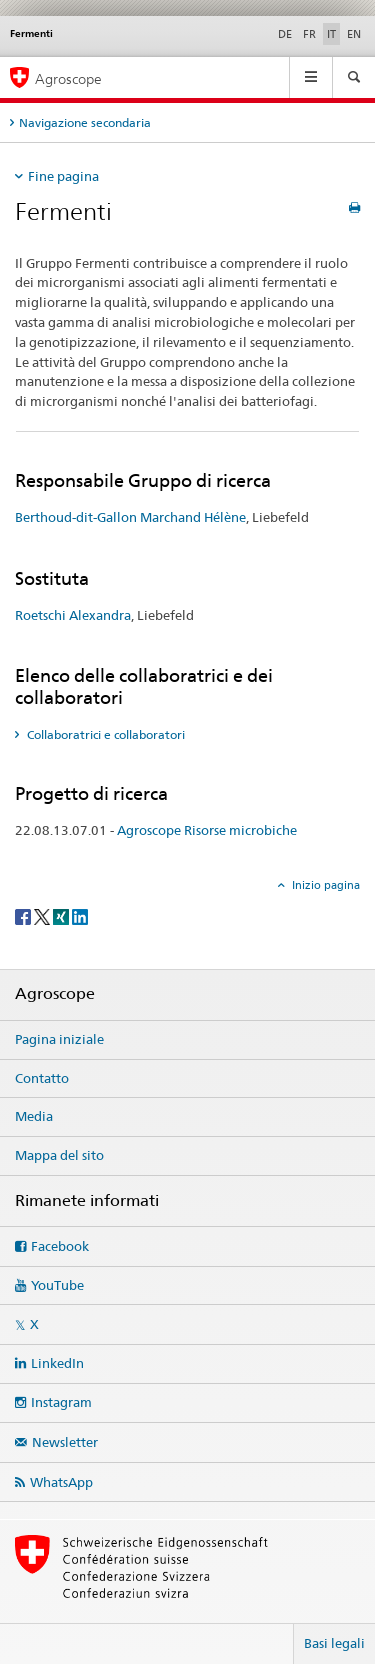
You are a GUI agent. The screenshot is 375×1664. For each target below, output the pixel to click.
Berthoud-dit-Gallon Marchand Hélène (130, 517)
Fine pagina (63, 176)
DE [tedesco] (285, 34)
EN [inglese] (354, 34)
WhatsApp (61, 1482)
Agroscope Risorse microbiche (207, 830)
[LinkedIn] (80, 915)
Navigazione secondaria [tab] (85, 122)
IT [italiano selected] (331, 34)
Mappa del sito (59, 1155)
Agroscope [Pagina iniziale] (68, 78)
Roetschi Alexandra (73, 615)
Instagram (61, 1402)
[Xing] (62, 915)
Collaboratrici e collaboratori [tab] (104, 734)
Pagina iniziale (59, 1039)
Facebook (60, 1246)
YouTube (57, 1285)
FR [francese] (309, 34)
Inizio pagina (324, 885)
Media (34, 1116)
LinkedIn (57, 1363)
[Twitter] (43, 915)
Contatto (42, 1078)
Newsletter (65, 1442)
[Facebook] (24, 915)
